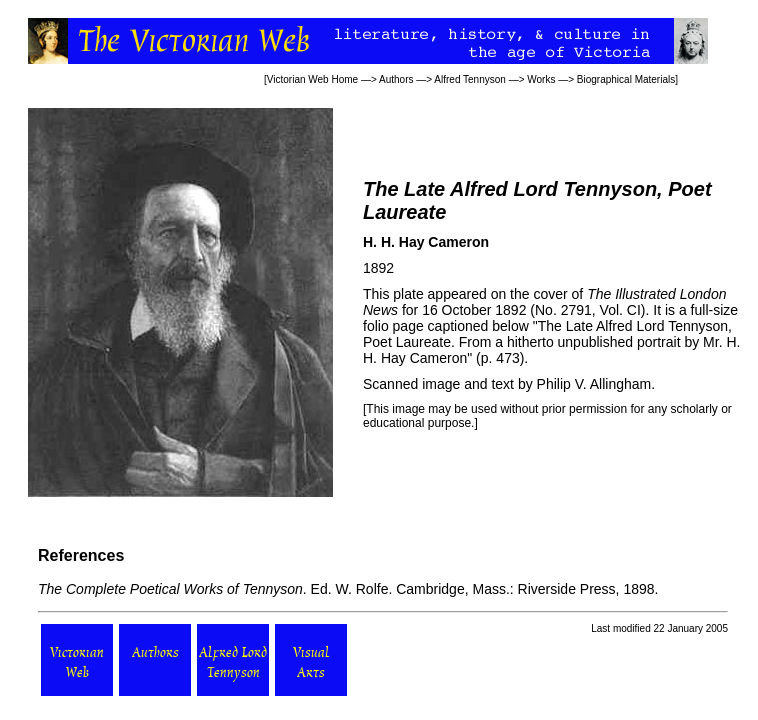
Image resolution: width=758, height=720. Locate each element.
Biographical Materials (626, 79)
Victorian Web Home (312, 79)
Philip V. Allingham (594, 384)
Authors (396, 79)
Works (541, 79)
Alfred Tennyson (470, 79)
